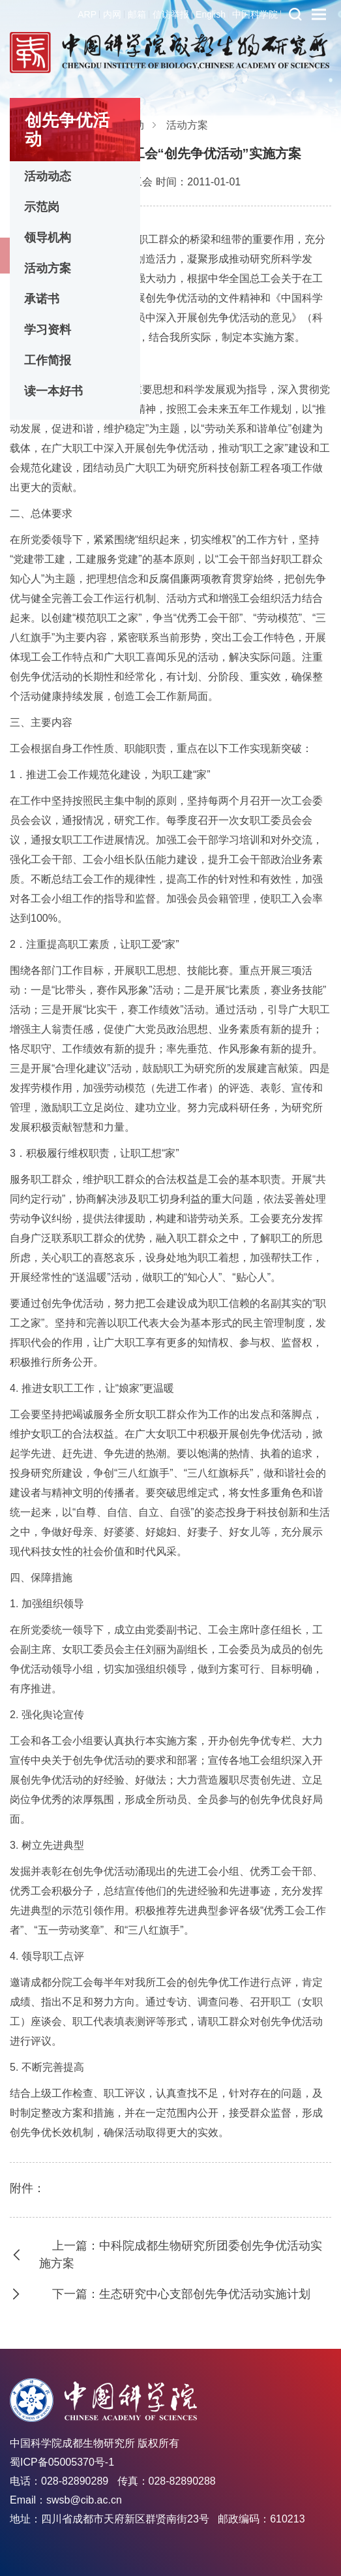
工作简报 (47, 360)
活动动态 (47, 176)
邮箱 (137, 14)
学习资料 (47, 329)
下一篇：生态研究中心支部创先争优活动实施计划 (181, 2294)
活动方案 (47, 268)
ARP (87, 14)
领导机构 (47, 237)
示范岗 (41, 206)
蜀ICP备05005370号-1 (62, 2462)
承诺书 (41, 299)
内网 (112, 14)
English (211, 14)
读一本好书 (53, 391)
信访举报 (171, 14)
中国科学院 (255, 14)
